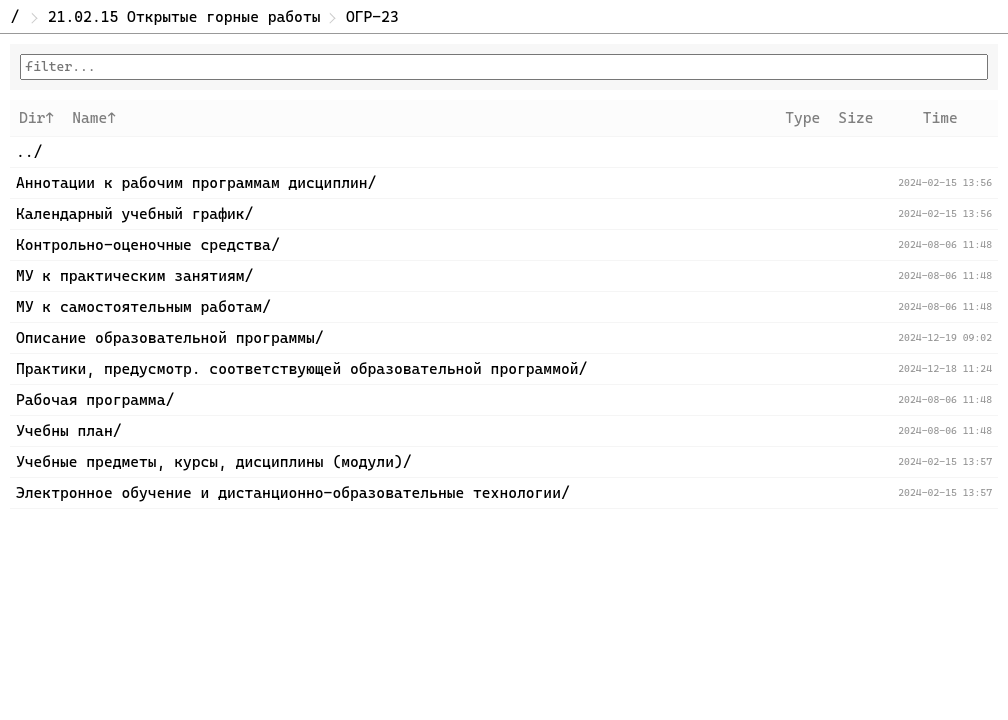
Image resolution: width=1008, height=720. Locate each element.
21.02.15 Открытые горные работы (184, 17)
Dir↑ (36, 118)
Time (940, 118)
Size (855, 118)
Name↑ (94, 118)
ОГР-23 (372, 17)
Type (802, 118)
